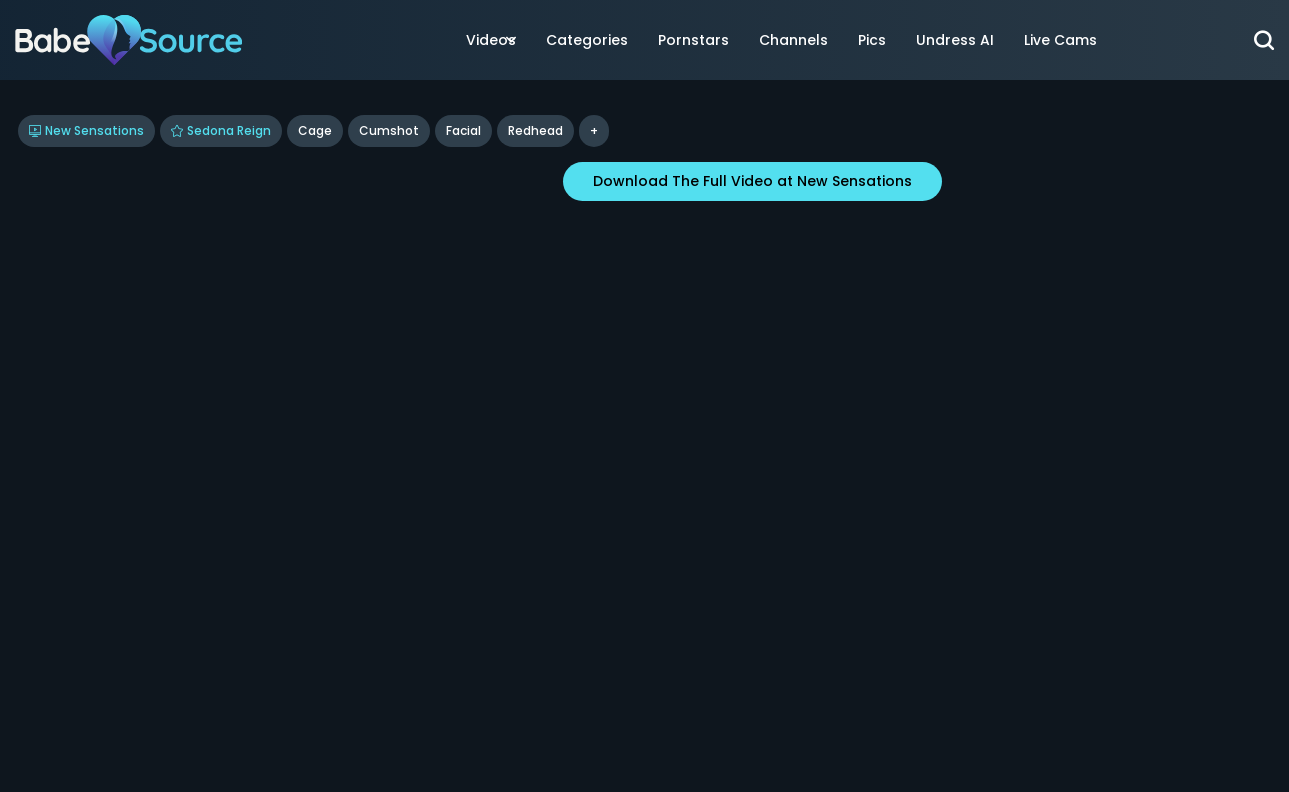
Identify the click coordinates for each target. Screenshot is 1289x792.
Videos (491, 40)
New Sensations (86, 130)
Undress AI (955, 40)
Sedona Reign (221, 130)
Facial (463, 130)
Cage (315, 130)
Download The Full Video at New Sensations (752, 181)
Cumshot (389, 130)
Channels (793, 40)
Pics (872, 40)
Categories (587, 40)
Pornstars (693, 40)
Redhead (535, 130)
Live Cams (1060, 40)
